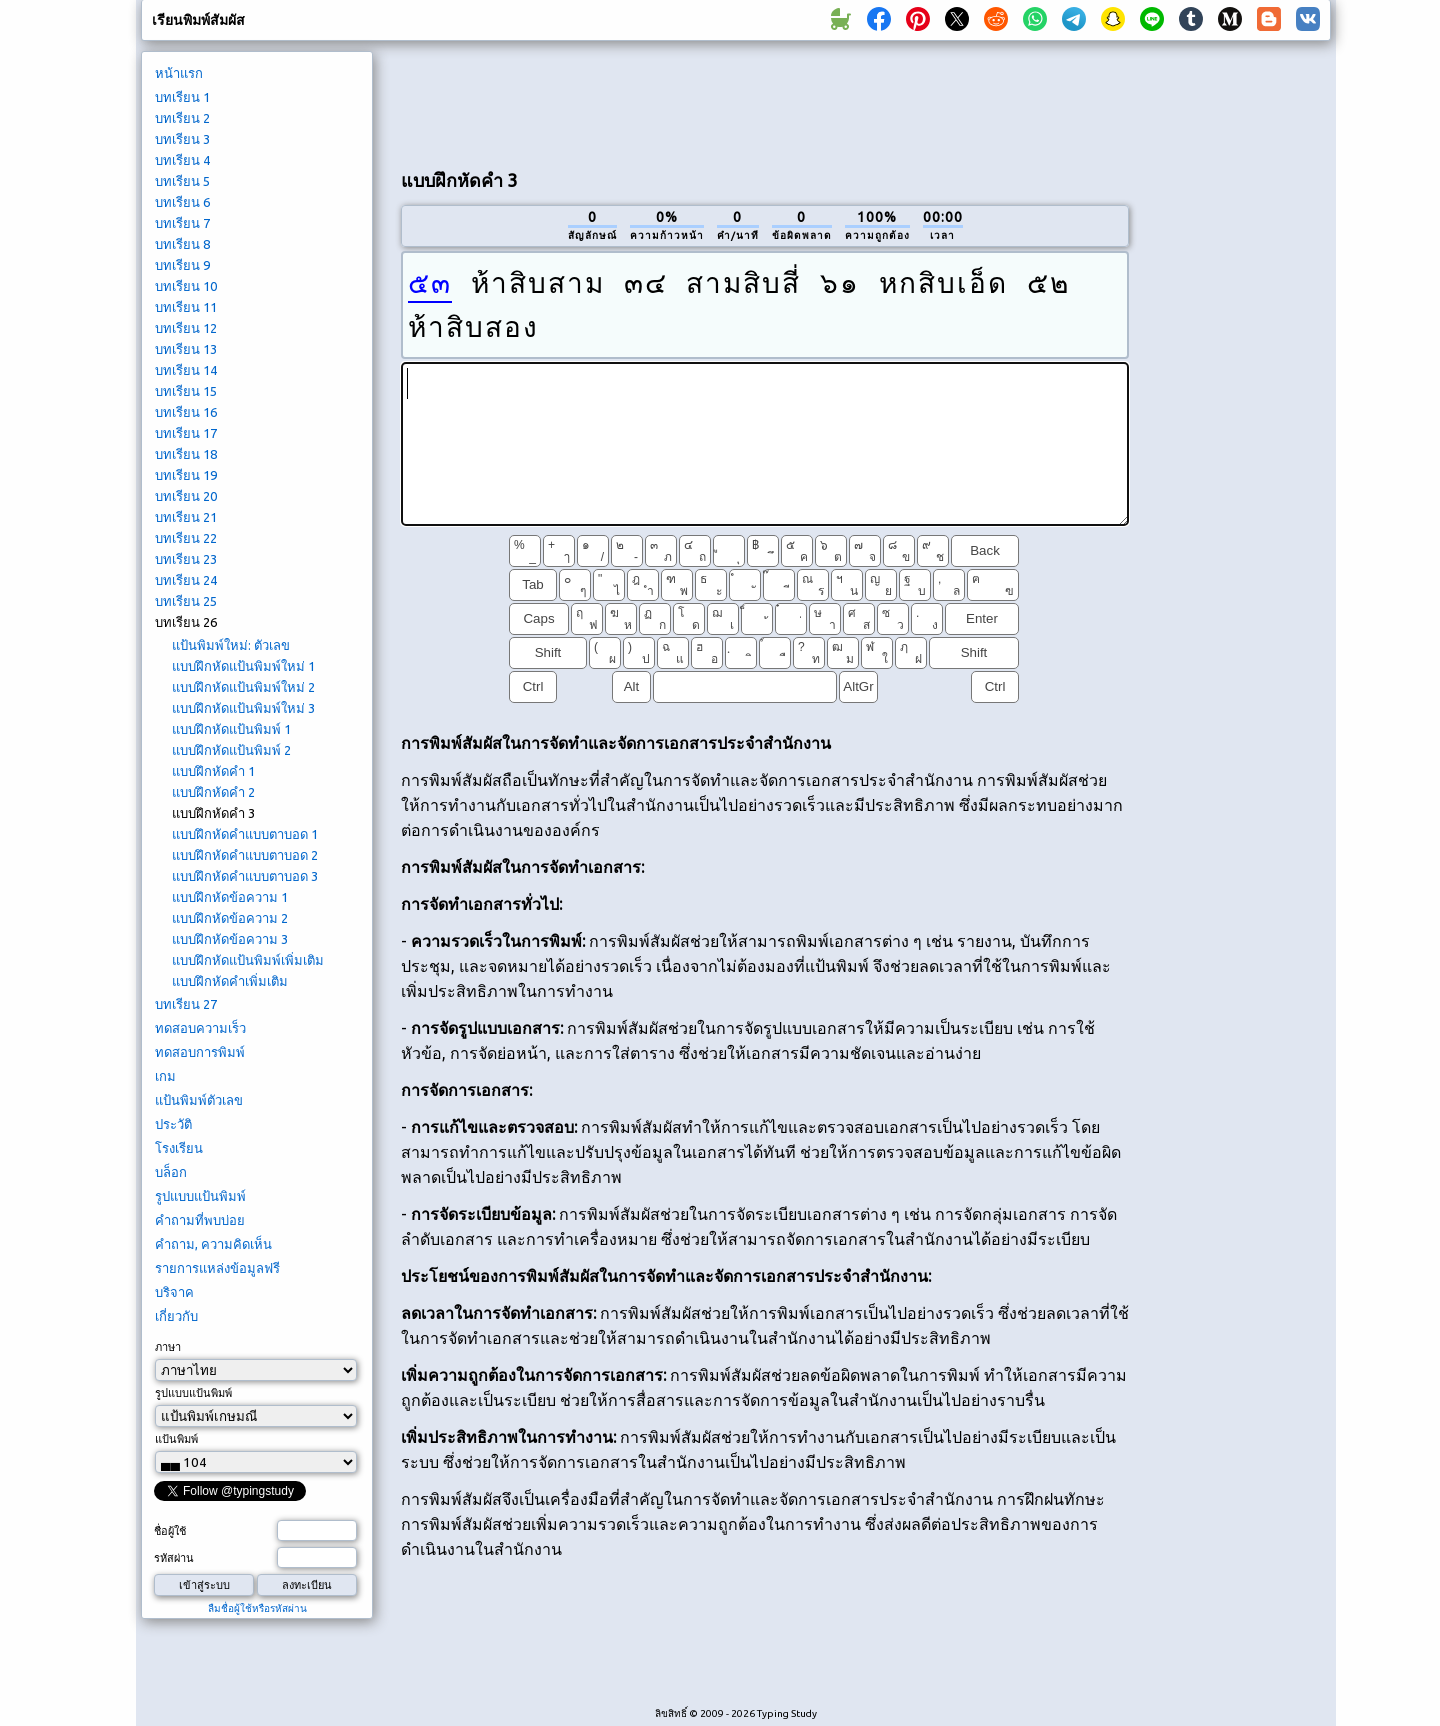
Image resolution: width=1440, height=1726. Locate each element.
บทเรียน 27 (186, 1004)
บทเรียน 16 (186, 412)
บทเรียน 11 (186, 307)
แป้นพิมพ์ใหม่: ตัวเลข (231, 645)
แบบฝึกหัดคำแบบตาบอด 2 (245, 855)
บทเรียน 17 (186, 433)
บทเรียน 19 (186, 475)
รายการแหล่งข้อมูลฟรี (217, 1268)
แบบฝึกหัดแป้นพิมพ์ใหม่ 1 (243, 666)
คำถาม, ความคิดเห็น (213, 1244)
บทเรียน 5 (182, 181)
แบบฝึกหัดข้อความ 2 (230, 918)
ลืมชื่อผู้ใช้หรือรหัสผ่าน (257, 1608)
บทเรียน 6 (182, 202)
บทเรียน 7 (182, 223)
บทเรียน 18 (186, 454)
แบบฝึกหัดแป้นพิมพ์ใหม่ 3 (243, 708)
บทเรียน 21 (186, 517)
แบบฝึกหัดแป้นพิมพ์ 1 (231, 729)
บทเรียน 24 (186, 580)
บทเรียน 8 (182, 244)
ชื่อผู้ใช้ (170, 1531)
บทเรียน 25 (186, 601)
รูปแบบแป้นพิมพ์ (200, 1196)
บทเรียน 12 (186, 328)
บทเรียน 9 (182, 265)
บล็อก (171, 1172)
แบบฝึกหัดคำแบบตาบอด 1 (245, 834)
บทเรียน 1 (182, 97)
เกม (165, 1076)
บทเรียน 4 (182, 160)
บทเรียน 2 (182, 118)
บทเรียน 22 (186, 538)
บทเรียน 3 (182, 139)
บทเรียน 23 (186, 559)
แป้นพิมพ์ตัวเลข (199, 1100)
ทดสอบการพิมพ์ (200, 1052)
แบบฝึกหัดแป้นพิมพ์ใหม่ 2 (243, 687)
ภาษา (168, 1347)
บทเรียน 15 (186, 391)
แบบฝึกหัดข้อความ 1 (230, 897)
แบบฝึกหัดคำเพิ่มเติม (230, 981)
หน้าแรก (179, 73)
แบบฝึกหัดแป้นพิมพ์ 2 (231, 750)
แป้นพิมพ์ (176, 1439)
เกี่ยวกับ (176, 1316)
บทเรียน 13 (186, 349)
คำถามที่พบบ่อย (200, 1220)
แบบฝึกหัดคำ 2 (213, 792)
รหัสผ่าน (174, 1558)
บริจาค (174, 1292)
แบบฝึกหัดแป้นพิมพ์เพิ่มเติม (248, 960)
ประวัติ (173, 1124)
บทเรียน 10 (186, 286)
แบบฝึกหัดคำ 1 (213, 771)
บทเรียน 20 (186, 496)
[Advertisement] (765, 101)
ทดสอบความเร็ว (200, 1028)
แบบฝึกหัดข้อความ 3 (230, 939)
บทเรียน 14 (186, 370)
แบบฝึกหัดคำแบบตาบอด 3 (245, 876)
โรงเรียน (179, 1148)
